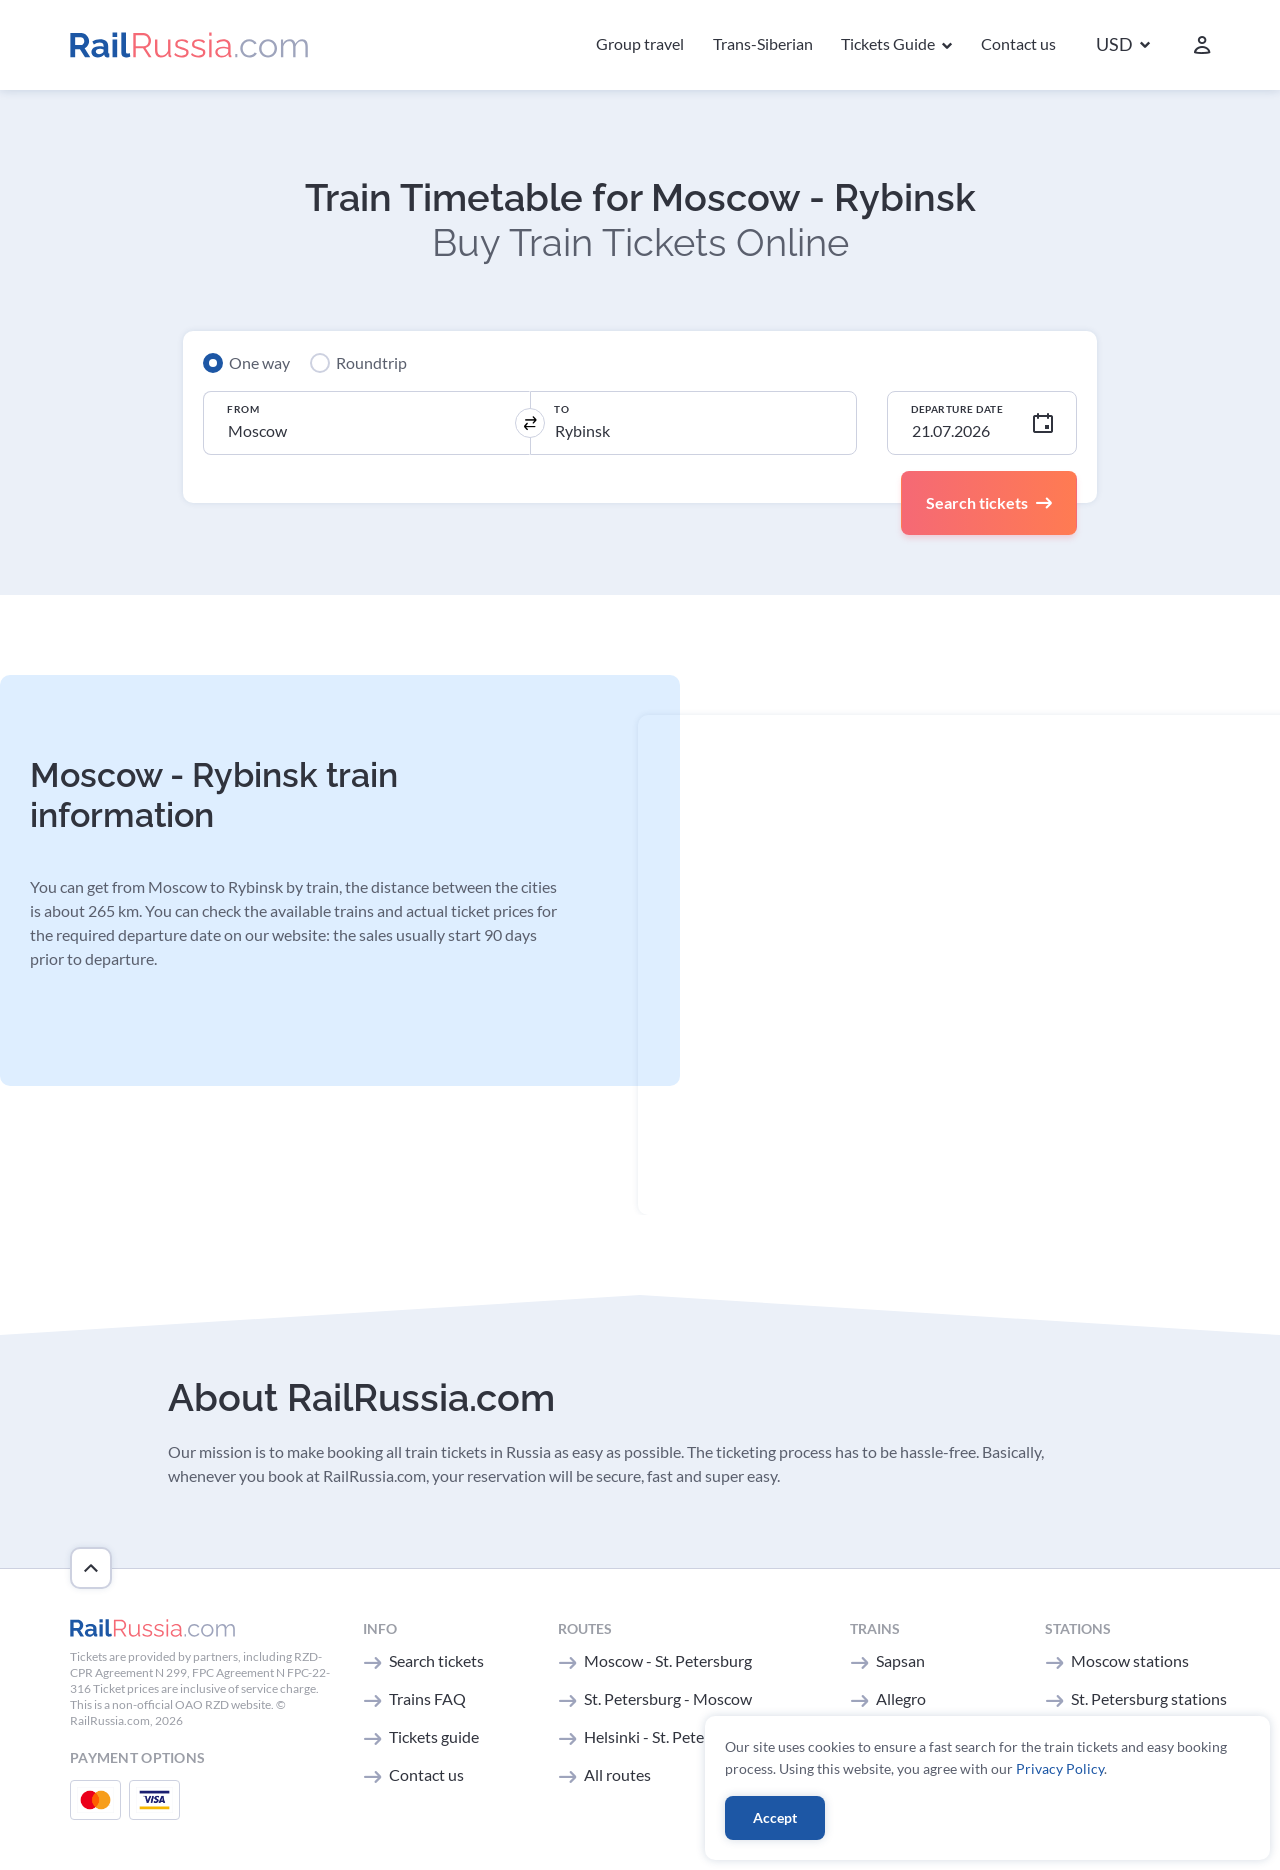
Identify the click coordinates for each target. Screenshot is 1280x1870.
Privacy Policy (1060, 1768)
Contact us (1018, 43)
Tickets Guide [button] (889, 43)
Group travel (640, 43)
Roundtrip (371, 362)
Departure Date (957, 409)
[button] (1123, 45)
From (243, 409)
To (561, 409)
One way (259, 362)
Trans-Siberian (763, 43)
